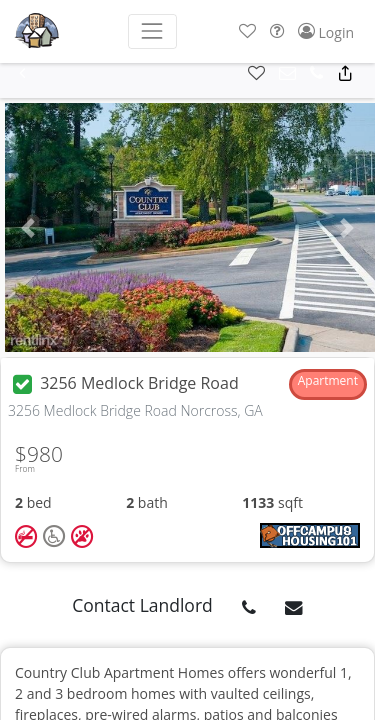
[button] (247, 31)
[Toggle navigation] (152, 31)
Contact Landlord (142, 605)
